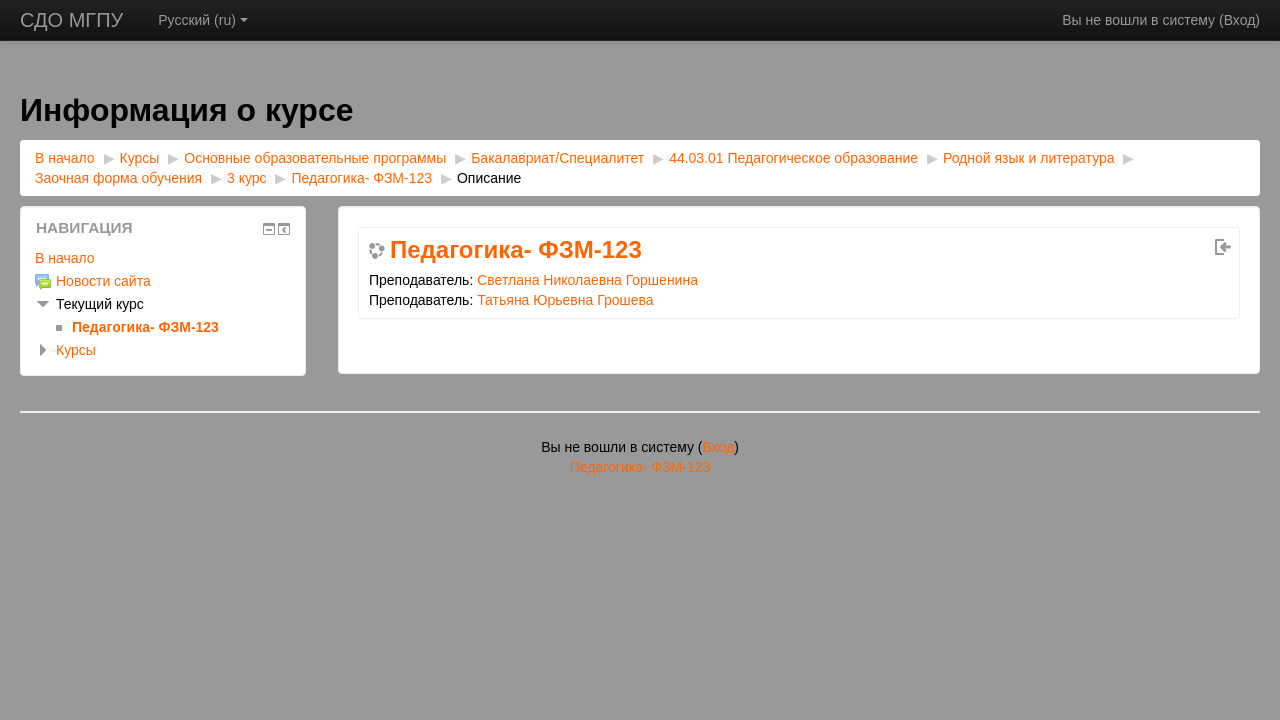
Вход (1240, 20)
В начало (65, 158)
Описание (489, 178)
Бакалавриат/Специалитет (557, 158)
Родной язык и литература (1029, 158)
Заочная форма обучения (118, 178)
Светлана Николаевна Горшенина (587, 280)
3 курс (247, 178)
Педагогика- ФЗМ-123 (361, 178)
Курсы (140, 158)
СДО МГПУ (71, 20)
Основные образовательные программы (315, 158)
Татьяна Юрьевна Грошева (565, 300)
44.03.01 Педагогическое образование (793, 158)
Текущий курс (100, 304)
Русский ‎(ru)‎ (203, 20)
